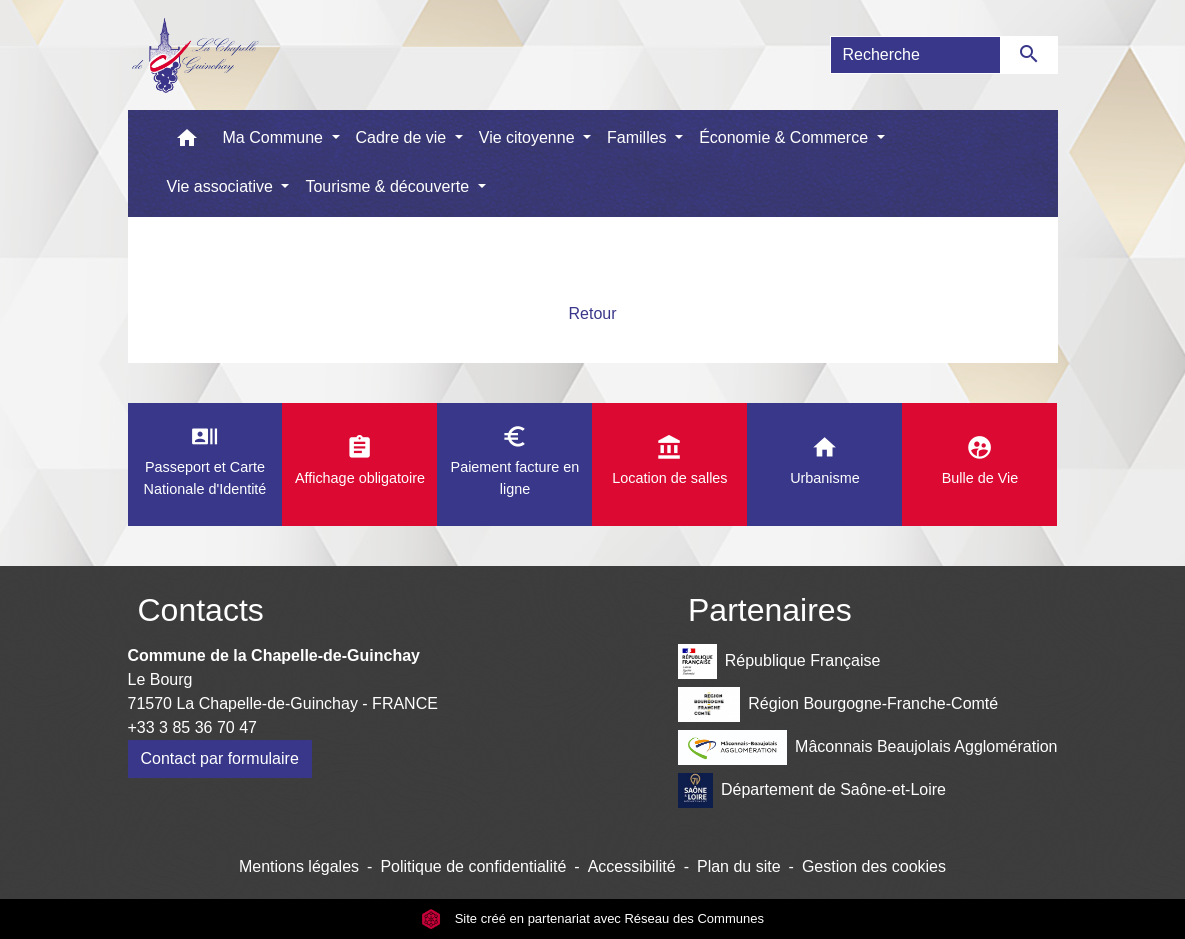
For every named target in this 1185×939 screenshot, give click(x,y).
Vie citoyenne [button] (529, 137)
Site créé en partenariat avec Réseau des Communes (592, 918)
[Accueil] (194, 55)
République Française (779, 661)
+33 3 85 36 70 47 (192, 727)
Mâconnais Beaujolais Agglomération (868, 747)
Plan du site (739, 866)
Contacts (201, 610)
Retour (592, 313)
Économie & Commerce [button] (785, 137)
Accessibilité (632, 866)
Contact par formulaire (220, 758)
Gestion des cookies (874, 866)
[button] (187, 142)
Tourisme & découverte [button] (389, 186)
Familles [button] (639, 137)
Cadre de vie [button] (403, 137)
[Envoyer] (1029, 55)
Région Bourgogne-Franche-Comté (838, 704)
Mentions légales (299, 866)
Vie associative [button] (222, 186)
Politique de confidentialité (473, 866)
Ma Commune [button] (275, 137)
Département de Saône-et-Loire (812, 790)
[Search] (915, 55)
